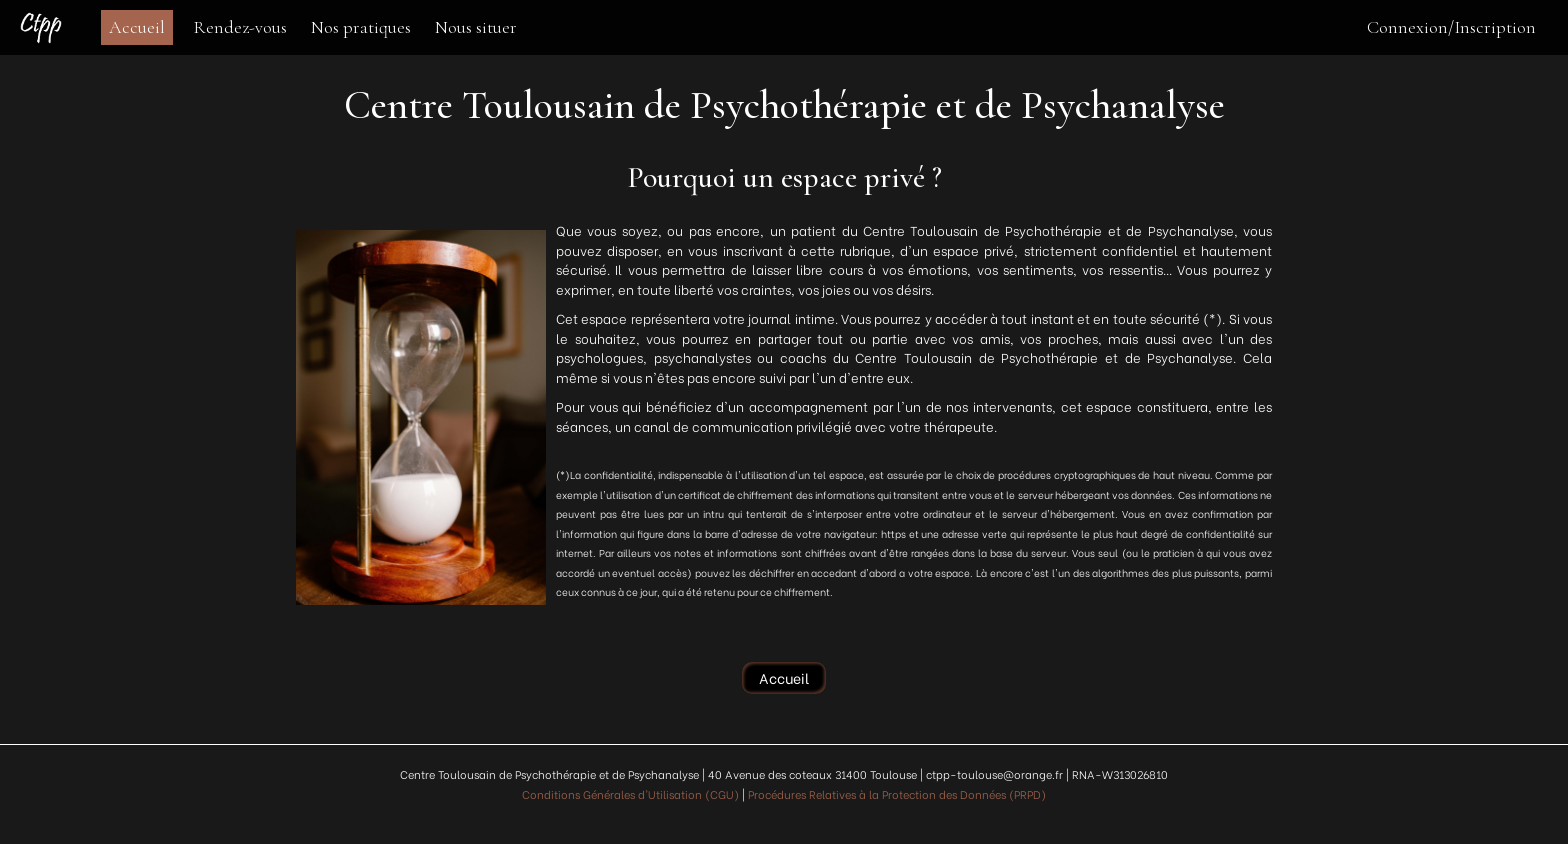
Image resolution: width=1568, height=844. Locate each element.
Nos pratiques (361, 27)
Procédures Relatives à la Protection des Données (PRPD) (897, 794)
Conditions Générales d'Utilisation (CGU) (630, 794)
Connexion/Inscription (1451, 27)
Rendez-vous (240, 27)
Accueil (137, 27)
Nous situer (476, 27)
